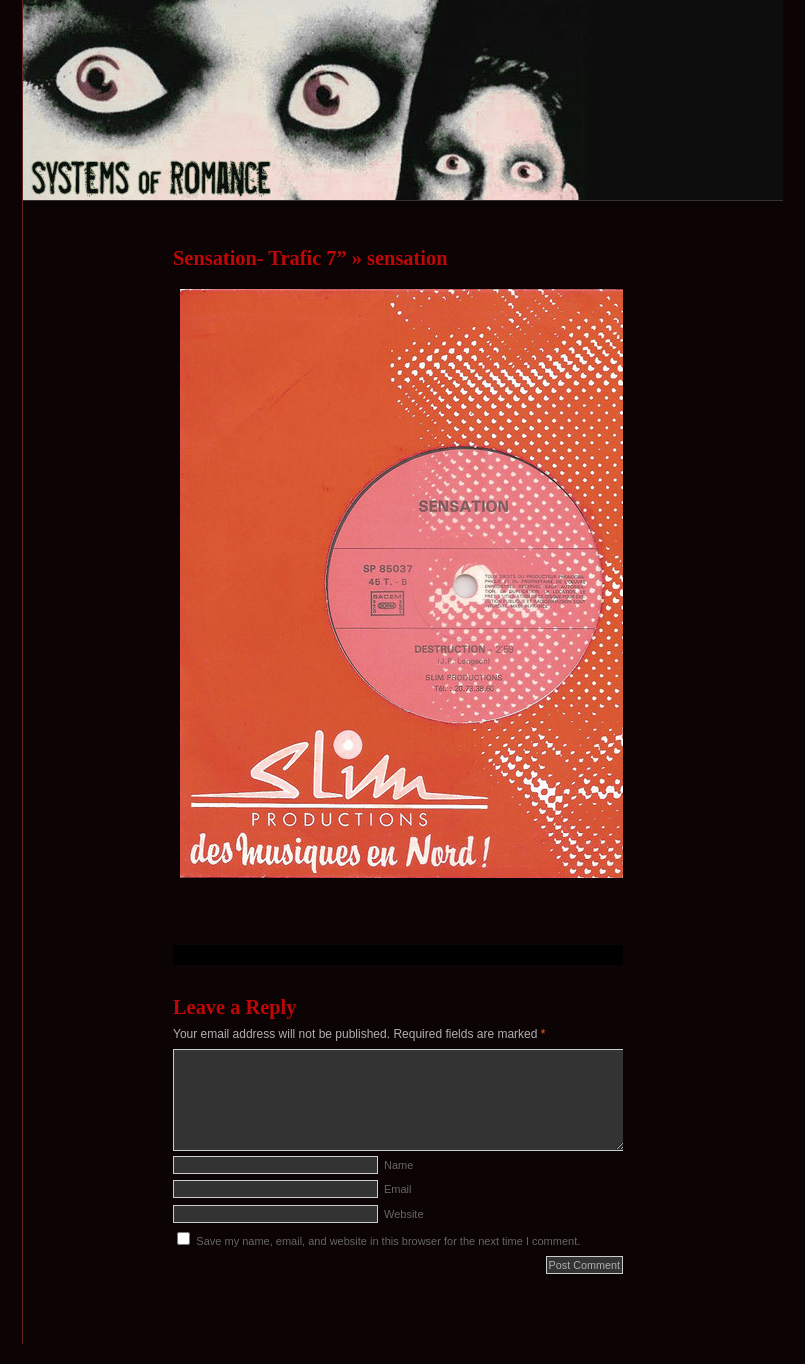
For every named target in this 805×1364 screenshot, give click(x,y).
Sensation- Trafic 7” (260, 258)
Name (398, 1165)
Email (398, 1189)
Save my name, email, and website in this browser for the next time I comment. (388, 1241)
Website (404, 1214)
